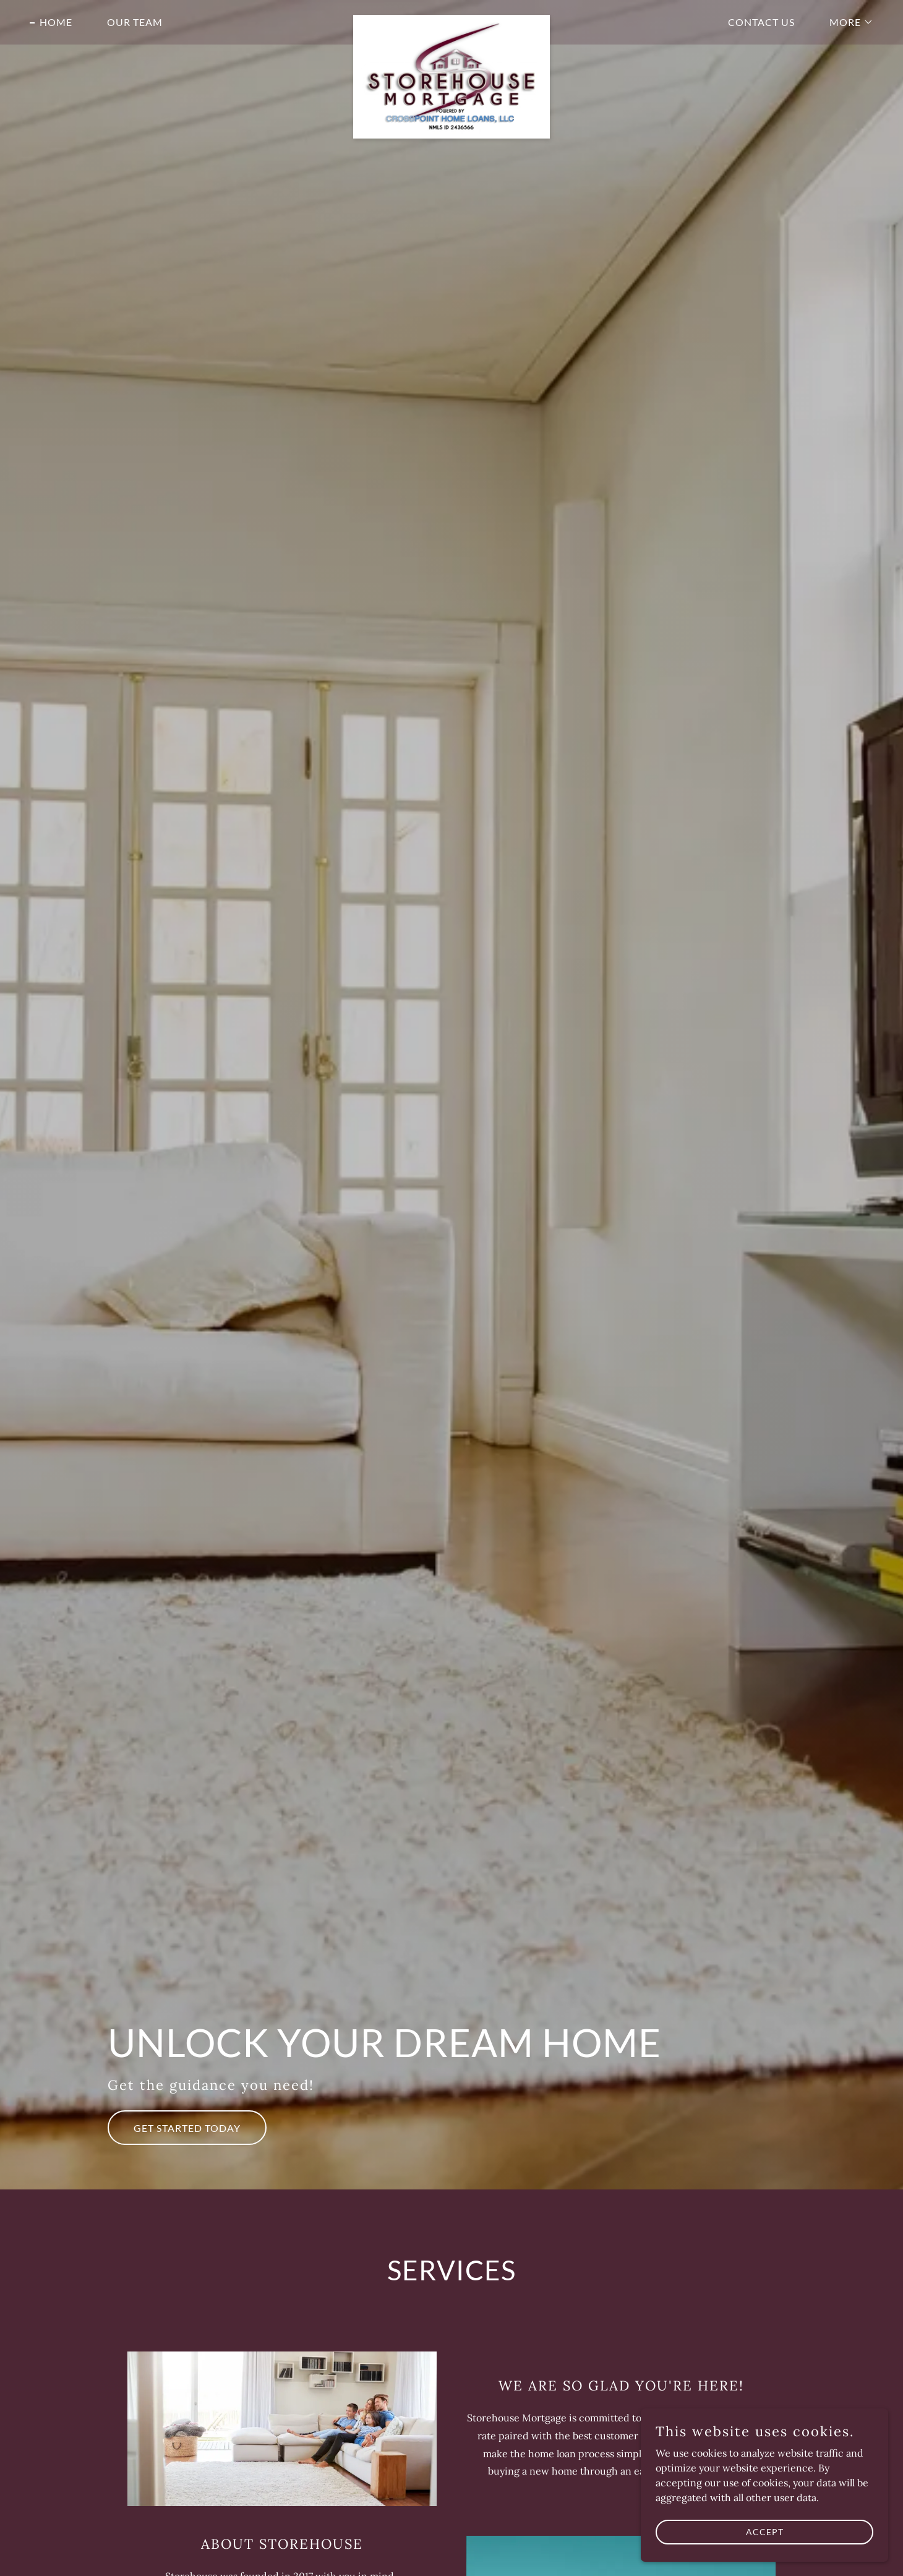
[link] (452, 20)
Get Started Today (187, 2128)
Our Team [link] (135, 22)
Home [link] (56, 22)
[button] (846, 22)
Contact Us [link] (761, 22)
